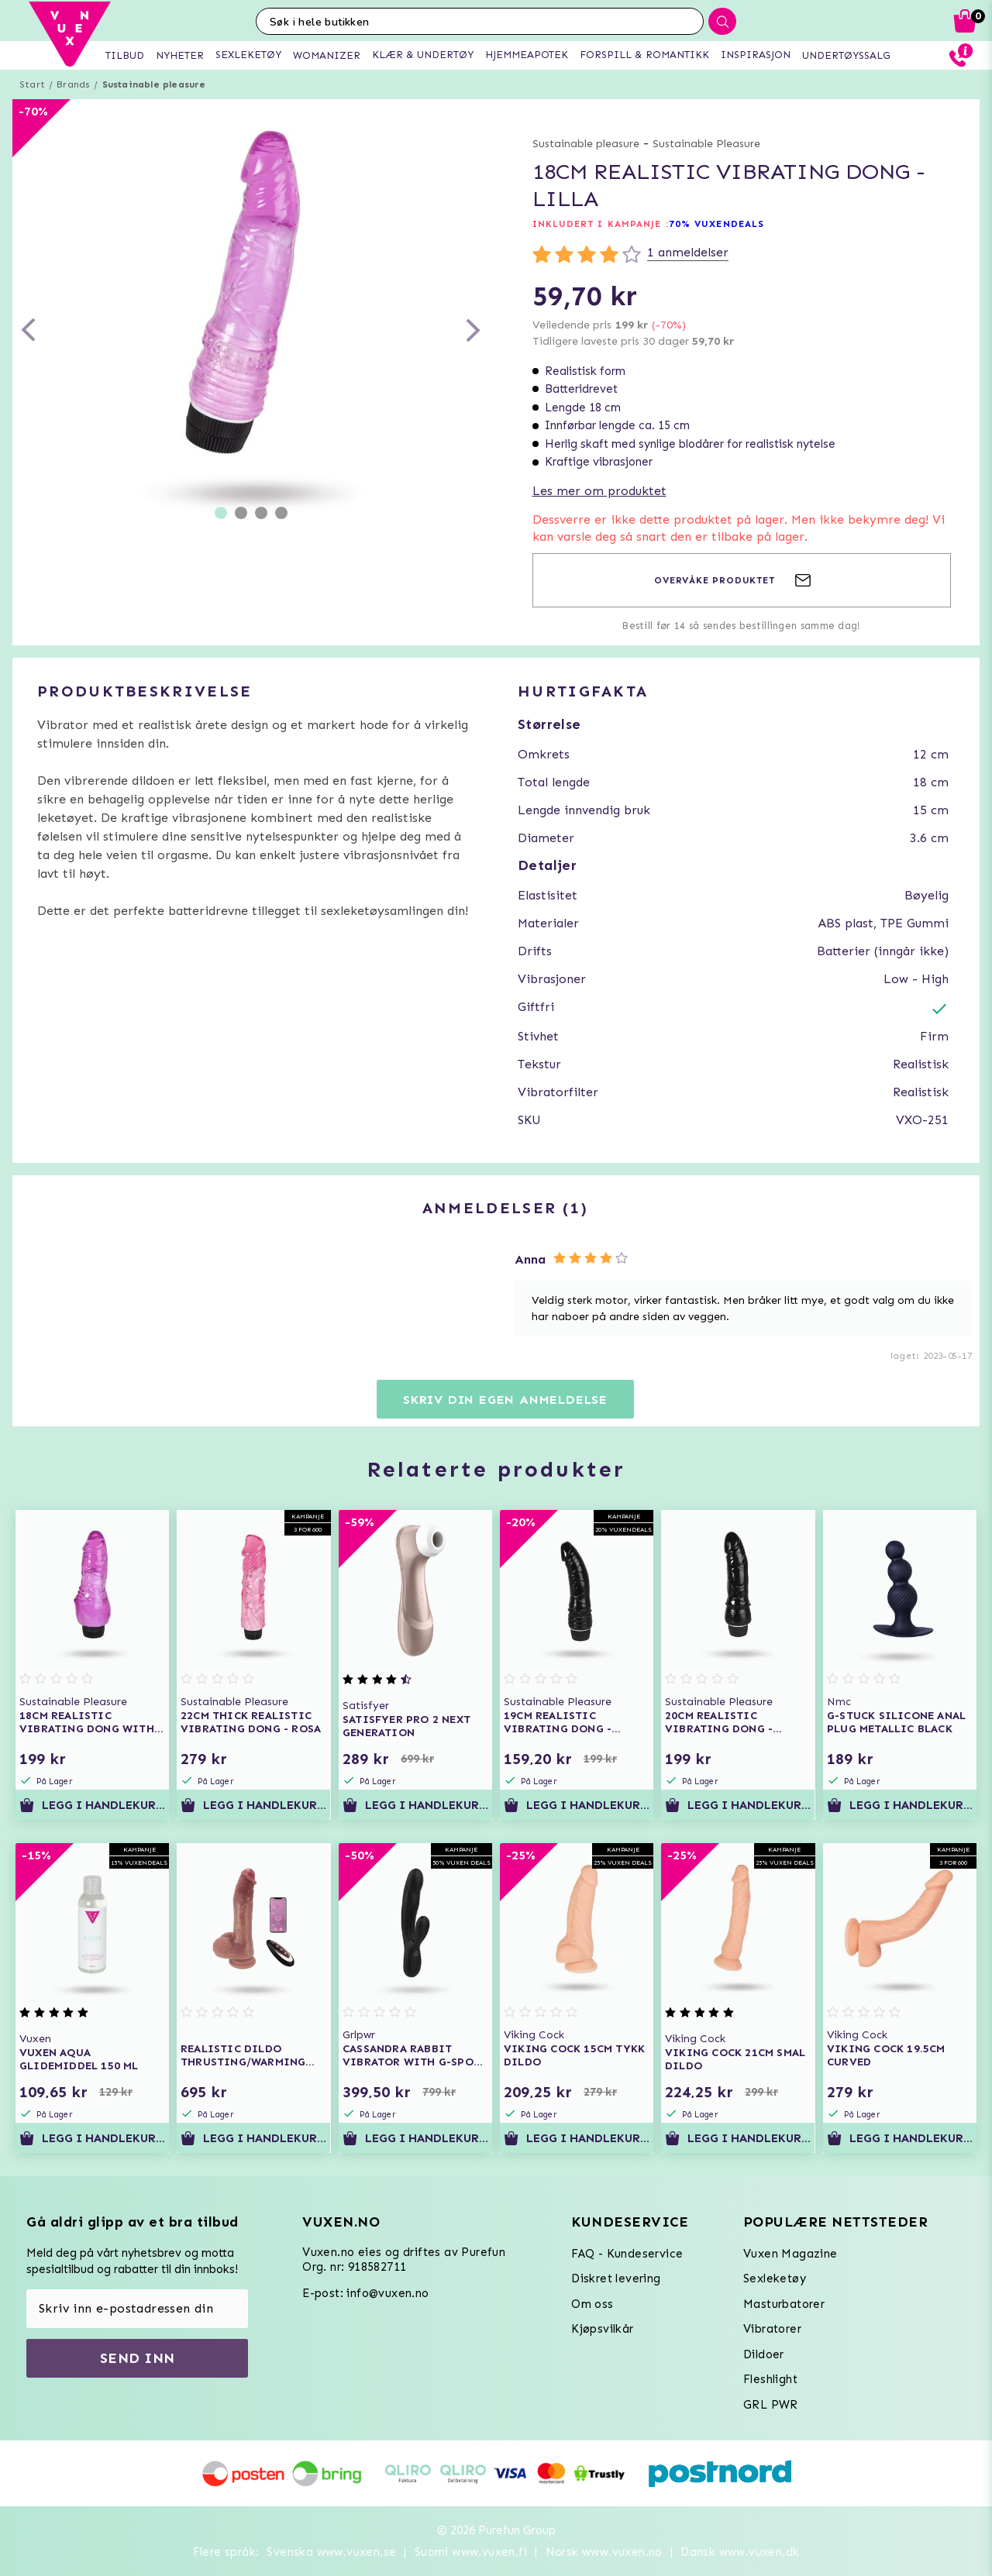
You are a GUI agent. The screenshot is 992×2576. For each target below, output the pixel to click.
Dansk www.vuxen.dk (739, 2552)
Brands (73, 84)
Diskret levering (615, 2278)
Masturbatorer (784, 2304)
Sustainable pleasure (154, 84)
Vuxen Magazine (790, 2254)
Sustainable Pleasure (706, 143)
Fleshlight (770, 2379)
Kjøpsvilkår (602, 2329)
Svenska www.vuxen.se (331, 2552)
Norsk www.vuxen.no (604, 2552)
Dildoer (763, 2354)
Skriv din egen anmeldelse (505, 1399)
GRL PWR (770, 2405)
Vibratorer (772, 2329)
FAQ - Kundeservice (627, 2254)
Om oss (592, 2304)
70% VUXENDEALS (716, 223)
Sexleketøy (774, 2278)
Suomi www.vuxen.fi (471, 2552)
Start (32, 84)
